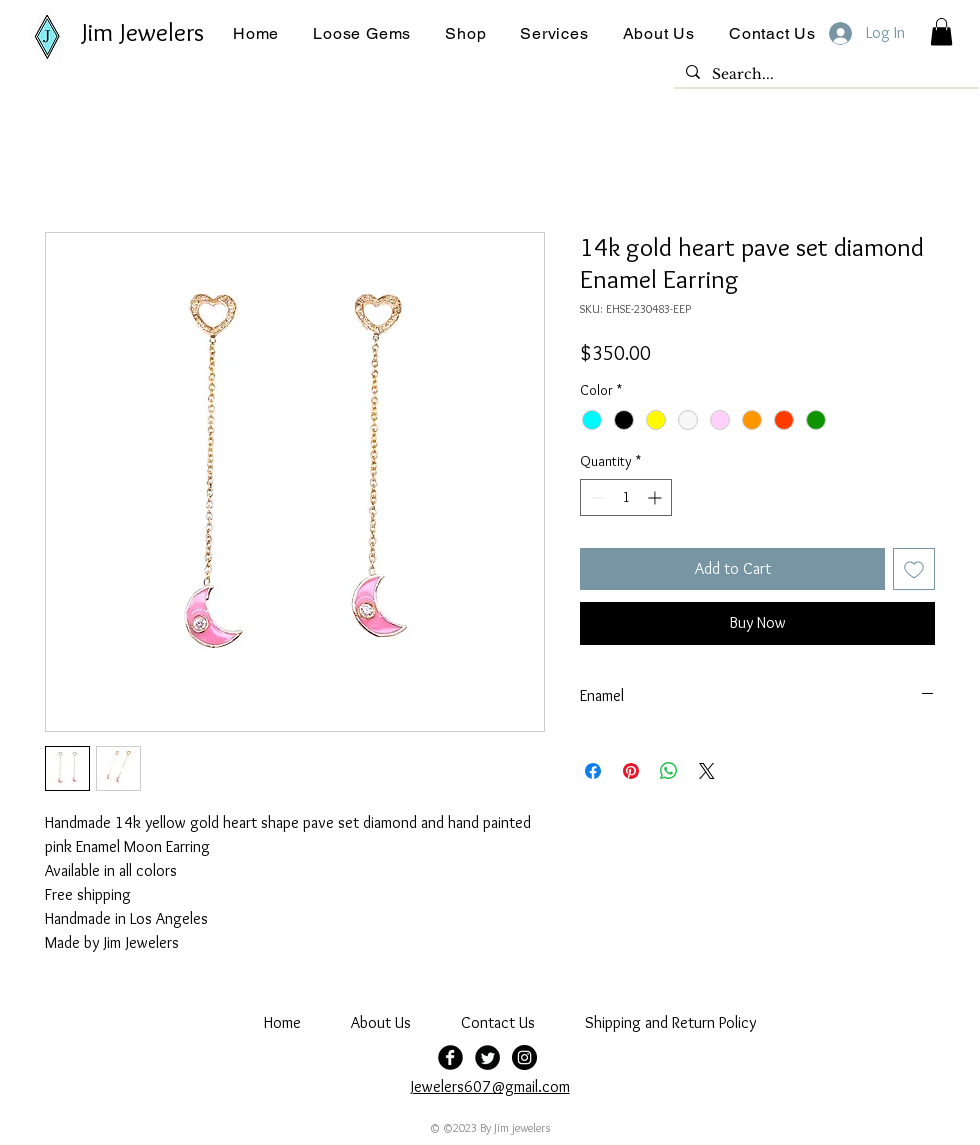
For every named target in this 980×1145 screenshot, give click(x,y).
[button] (362, 33)
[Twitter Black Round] (487, 1057)
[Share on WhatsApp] (669, 771)
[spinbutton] (626, 497)
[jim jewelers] (524, 1057)
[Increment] (656, 497)
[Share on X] (707, 771)
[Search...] (824, 75)
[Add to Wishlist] (914, 569)
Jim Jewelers (143, 32)
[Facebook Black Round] (450, 1057)
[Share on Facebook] (593, 771)
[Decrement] (595, 497)
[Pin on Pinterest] (631, 771)
